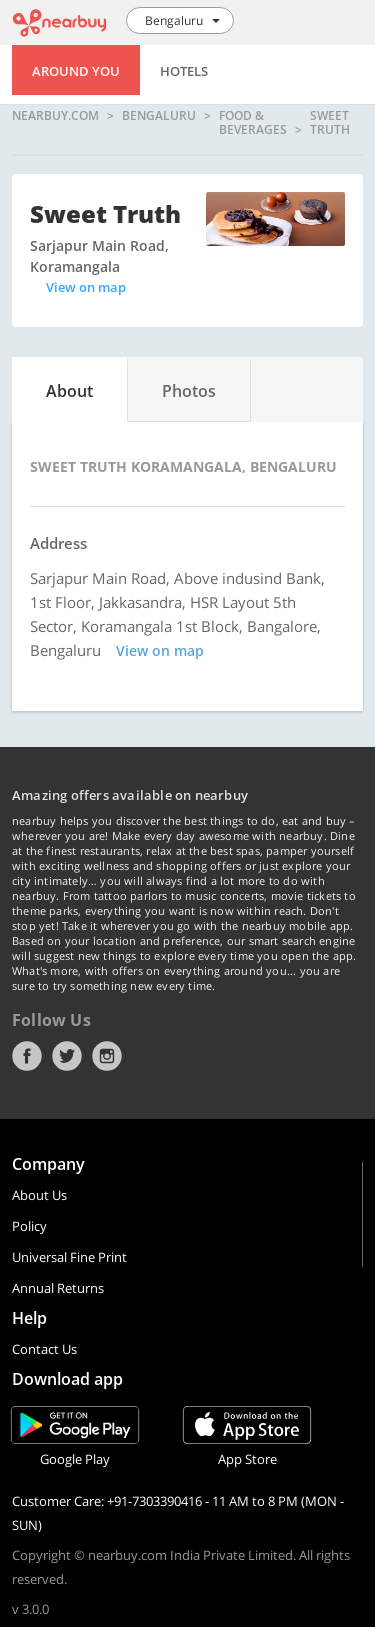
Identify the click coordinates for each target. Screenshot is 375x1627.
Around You (76, 71)
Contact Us (44, 1349)
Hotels (184, 71)
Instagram (107, 1056)
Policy (29, 1226)
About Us (39, 1195)
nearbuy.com (55, 116)
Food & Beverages (253, 122)
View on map (86, 287)
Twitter (67, 1056)
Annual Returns (58, 1288)
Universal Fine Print (69, 1257)
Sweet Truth (330, 122)
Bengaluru (159, 116)
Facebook (27, 1056)
